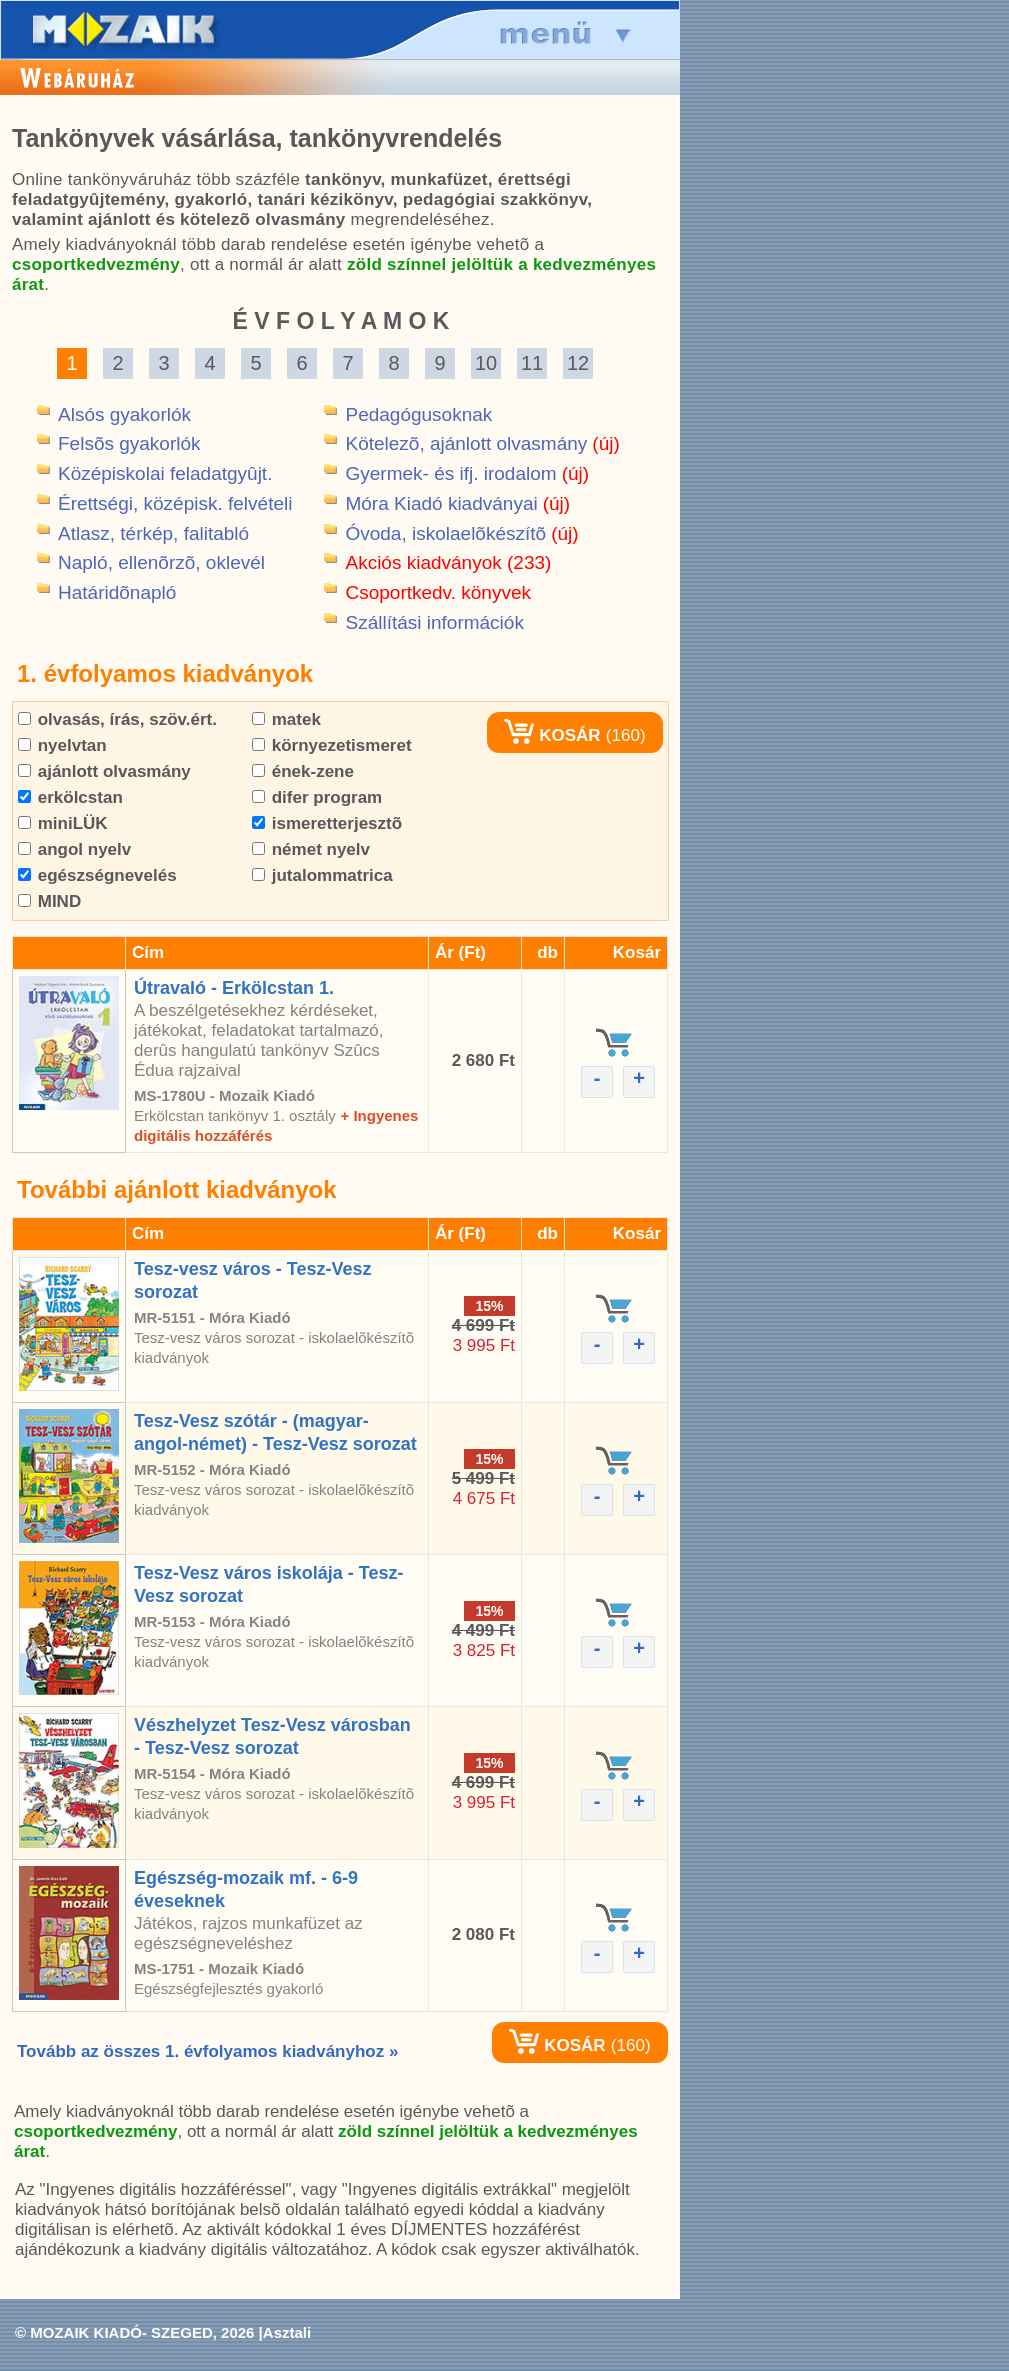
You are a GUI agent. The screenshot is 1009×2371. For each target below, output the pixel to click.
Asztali (287, 2332)
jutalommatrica (322, 875)
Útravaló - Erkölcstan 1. (234, 988)
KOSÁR (552, 735)
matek (286, 719)
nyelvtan (62, 745)
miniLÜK (63, 823)
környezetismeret (332, 745)
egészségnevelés (97, 875)
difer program (317, 797)
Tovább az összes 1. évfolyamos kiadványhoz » (207, 2051)
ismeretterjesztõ (327, 823)
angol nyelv (74, 849)
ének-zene (303, 771)
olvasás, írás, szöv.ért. (117, 719)
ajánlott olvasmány (104, 771)
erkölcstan (70, 797)
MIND (49, 901)
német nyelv (311, 849)
